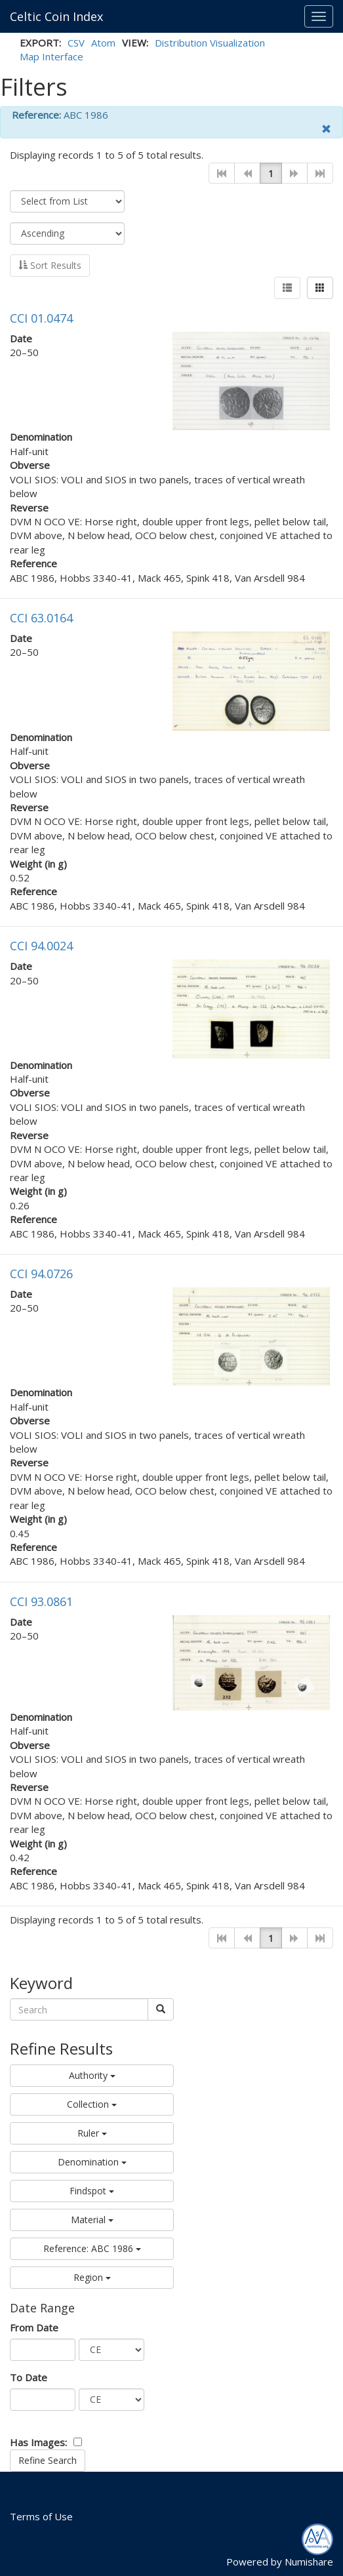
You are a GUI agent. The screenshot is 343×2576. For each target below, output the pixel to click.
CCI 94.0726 (41, 1273)
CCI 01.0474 (41, 318)
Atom (103, 42)
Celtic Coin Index (56, 16)
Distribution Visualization (210, 42)
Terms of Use (41, 2516)
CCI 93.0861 (41, 1601)
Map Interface (51, 56)
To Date (28, 2377)
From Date (34, 2327)
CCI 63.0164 (41, 618)
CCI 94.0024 (41, 946)
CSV (76, 42)
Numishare (309, 2561)
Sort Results (49, 265)
